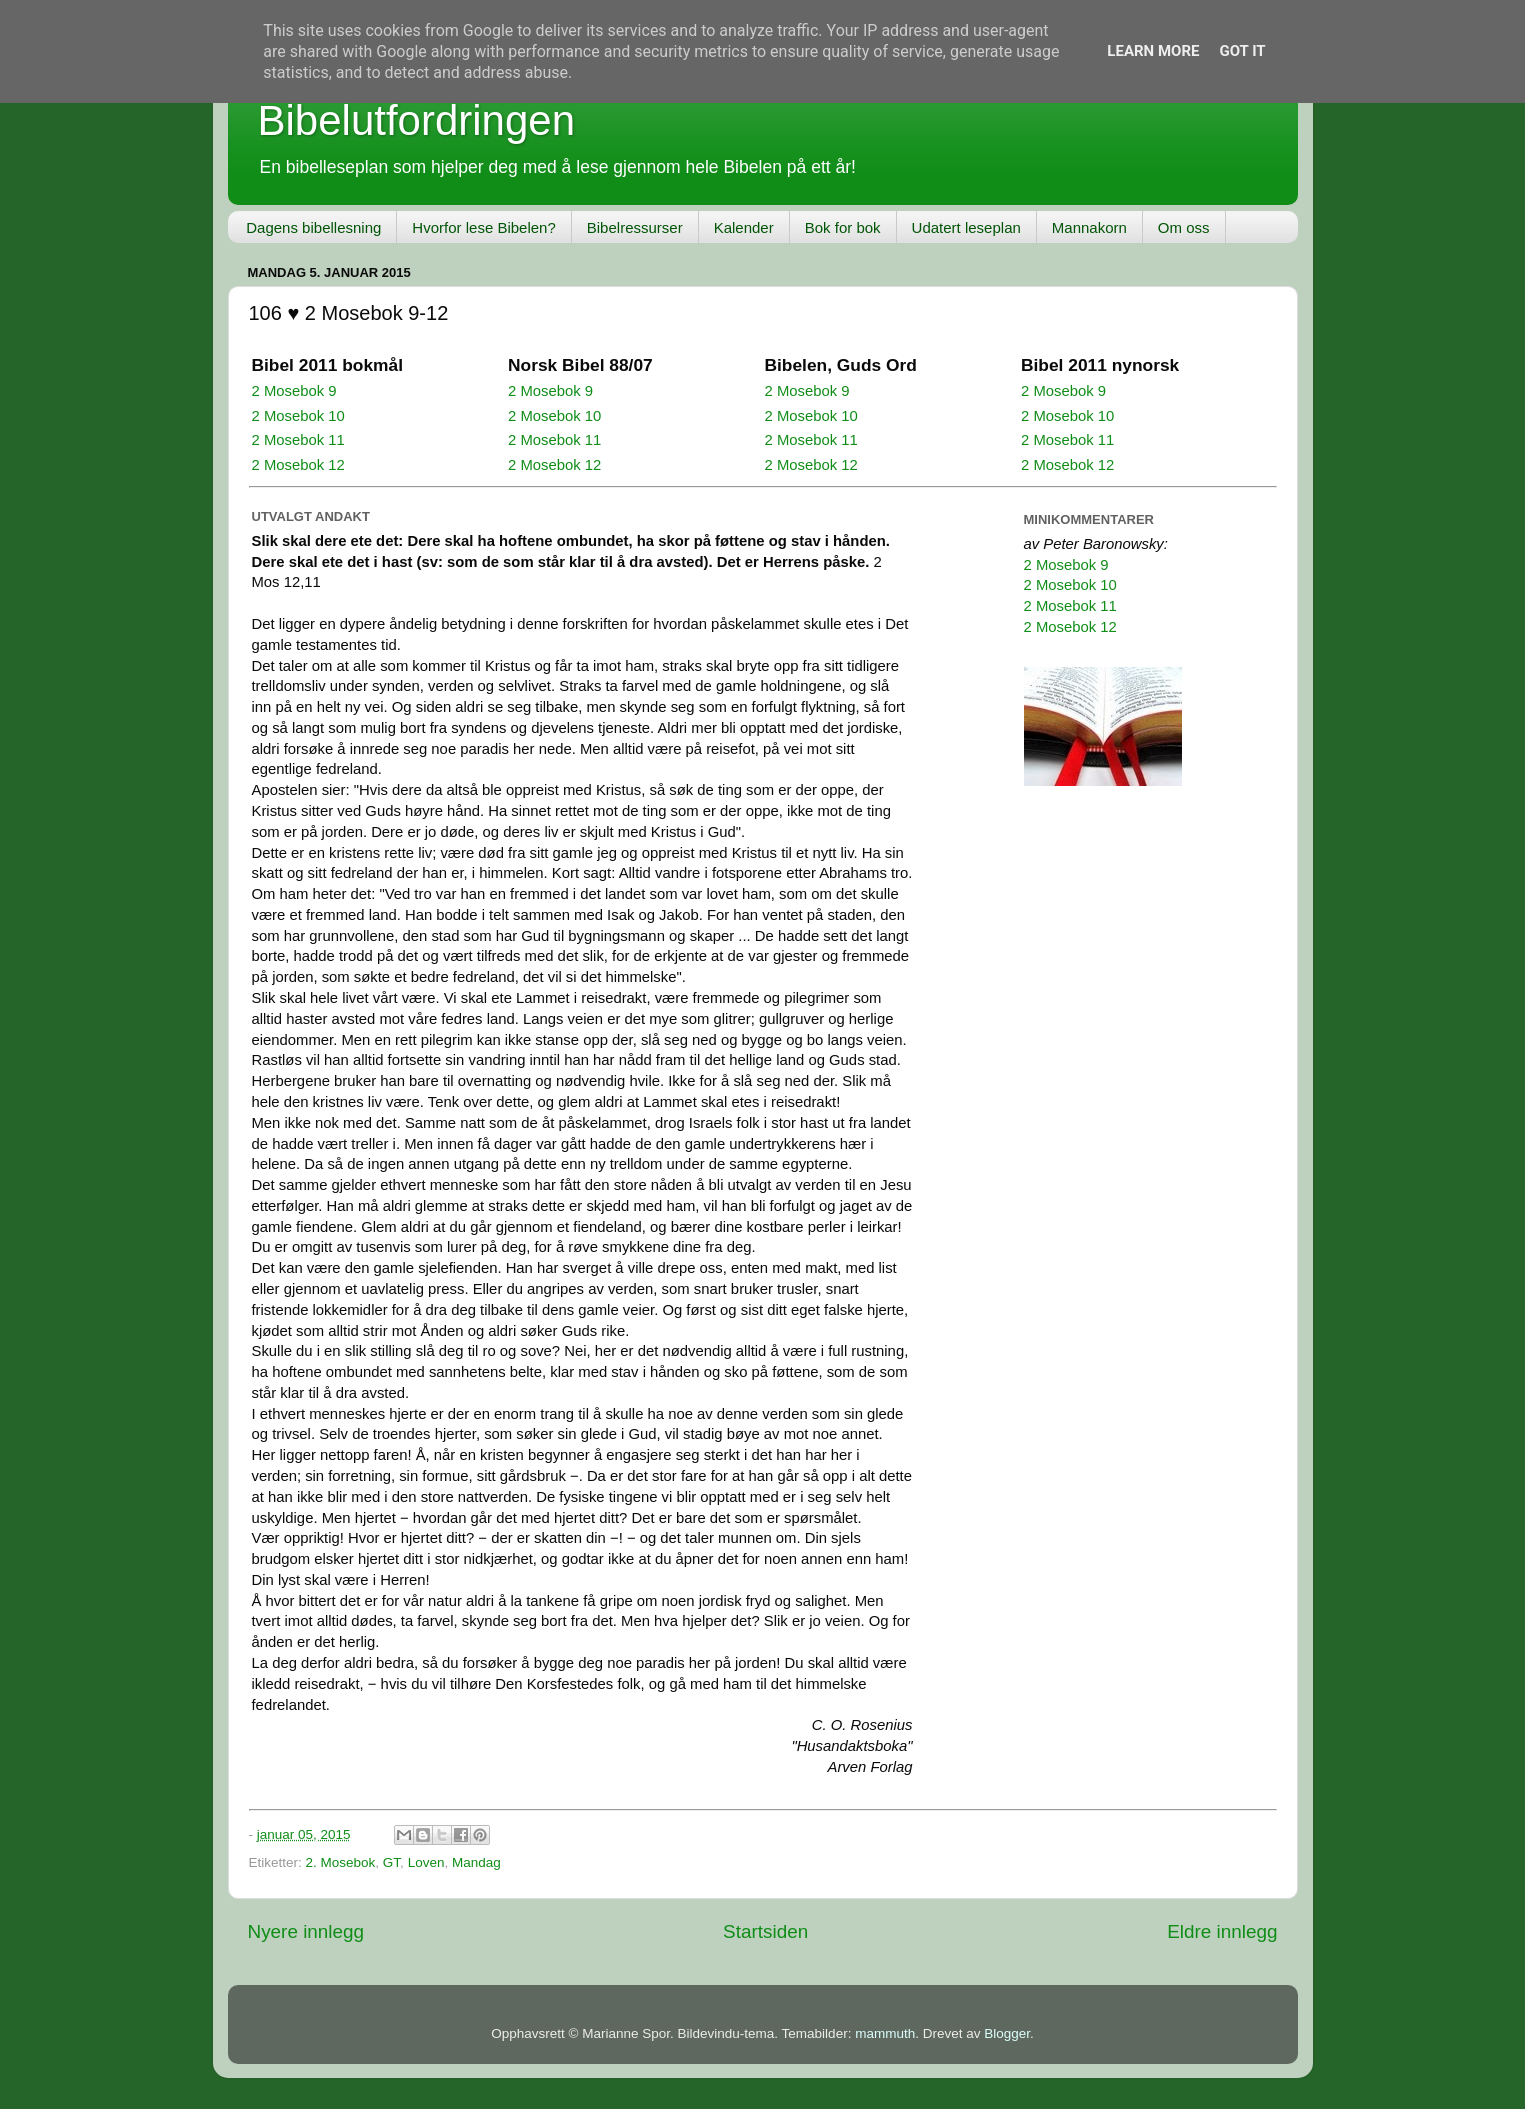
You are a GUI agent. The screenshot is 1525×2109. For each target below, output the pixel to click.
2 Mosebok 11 (298, 440)
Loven (426, 1862)
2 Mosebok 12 (298, 465)
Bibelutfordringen (417, 120)
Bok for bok (843, 227)
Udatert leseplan (966, 227)
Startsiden (765, 1931)
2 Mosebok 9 (294, 391)
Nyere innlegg (306, 1931)
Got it (1242, 51)
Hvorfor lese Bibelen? (483, 227)
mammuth (885, 2033)
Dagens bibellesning (313, 227)
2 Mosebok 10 (298, 416)
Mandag (476, 1862)
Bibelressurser (635, 227)
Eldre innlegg (1222, 1931)
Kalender (744, 227)
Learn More (1153, 51)
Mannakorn (1089, 227)
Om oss (1184, 227)
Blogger (1007, 2033)
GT (391, 1862)
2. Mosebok (341, 1862)
